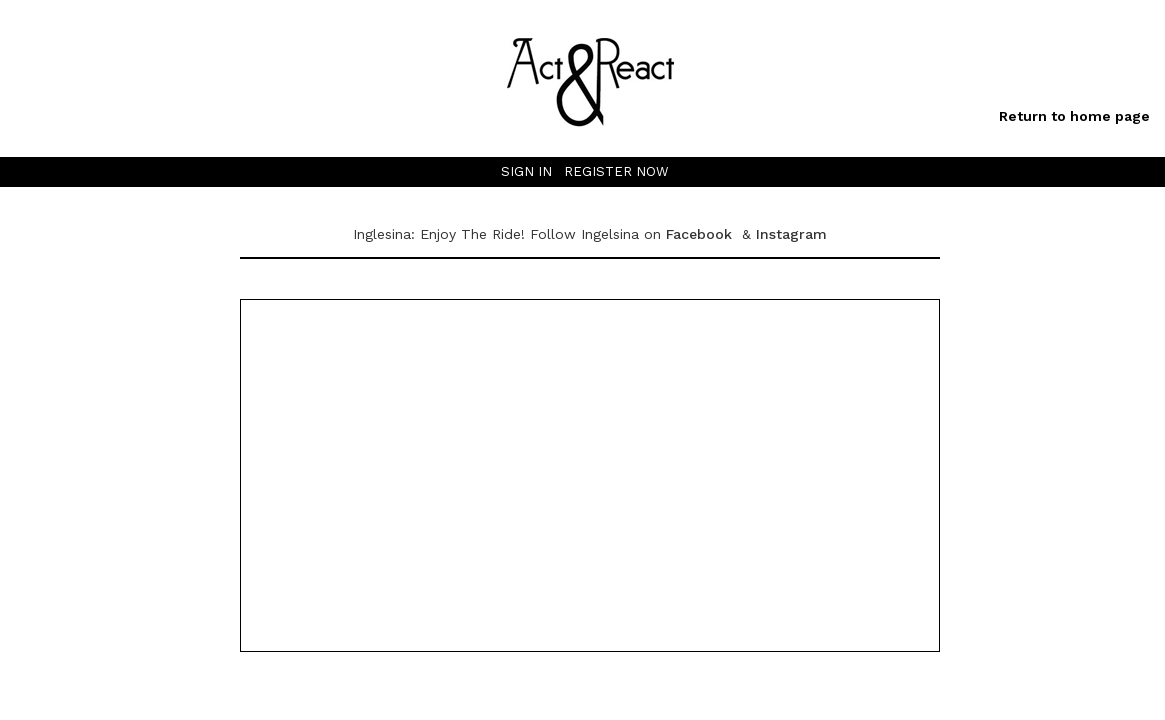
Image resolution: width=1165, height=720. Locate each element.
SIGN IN (526, 171)
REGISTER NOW (616, 171)
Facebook (701, 234)
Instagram (791, 234)
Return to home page (1074, 116)
